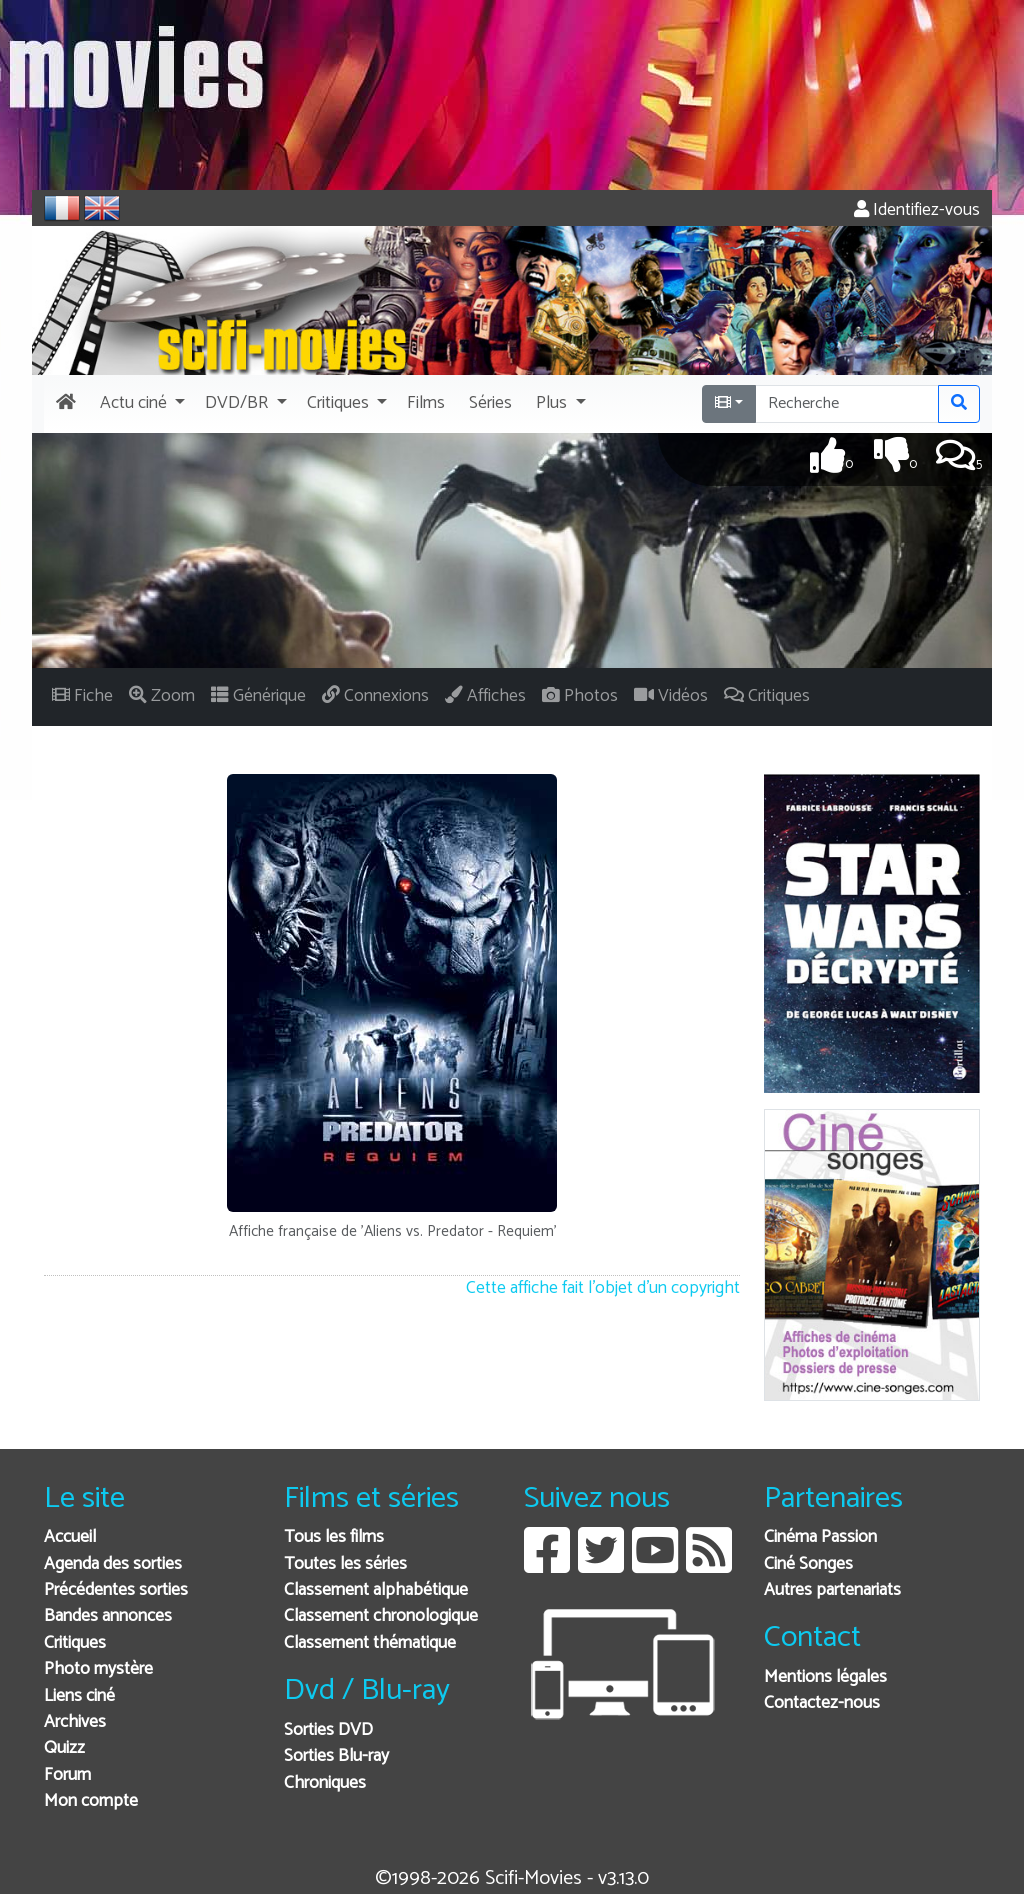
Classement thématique (370, 1643)
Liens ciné (79, 1696)
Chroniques (325, 1783)
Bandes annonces (108, 1616)
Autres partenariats (832, 1590)
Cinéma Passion (820, 1537)
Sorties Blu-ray (336, 1756)
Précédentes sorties (116, 1590)
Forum (67, 1775)
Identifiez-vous (917, 210)
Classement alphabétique (376, 1590)
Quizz (64, 1748)
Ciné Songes (808, 1564)
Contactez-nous (822, 1703)
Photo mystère (98, 1669)
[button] (140, 404)
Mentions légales (825, 1677)
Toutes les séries (345, 1564)
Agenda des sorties (113, 1564)
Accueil (70, 1537)
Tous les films (334, 1537)
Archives (75, 1722)
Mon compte (91, 1801)
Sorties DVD (328, 1730)
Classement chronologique (381, 1616)
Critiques (75, 1643)
